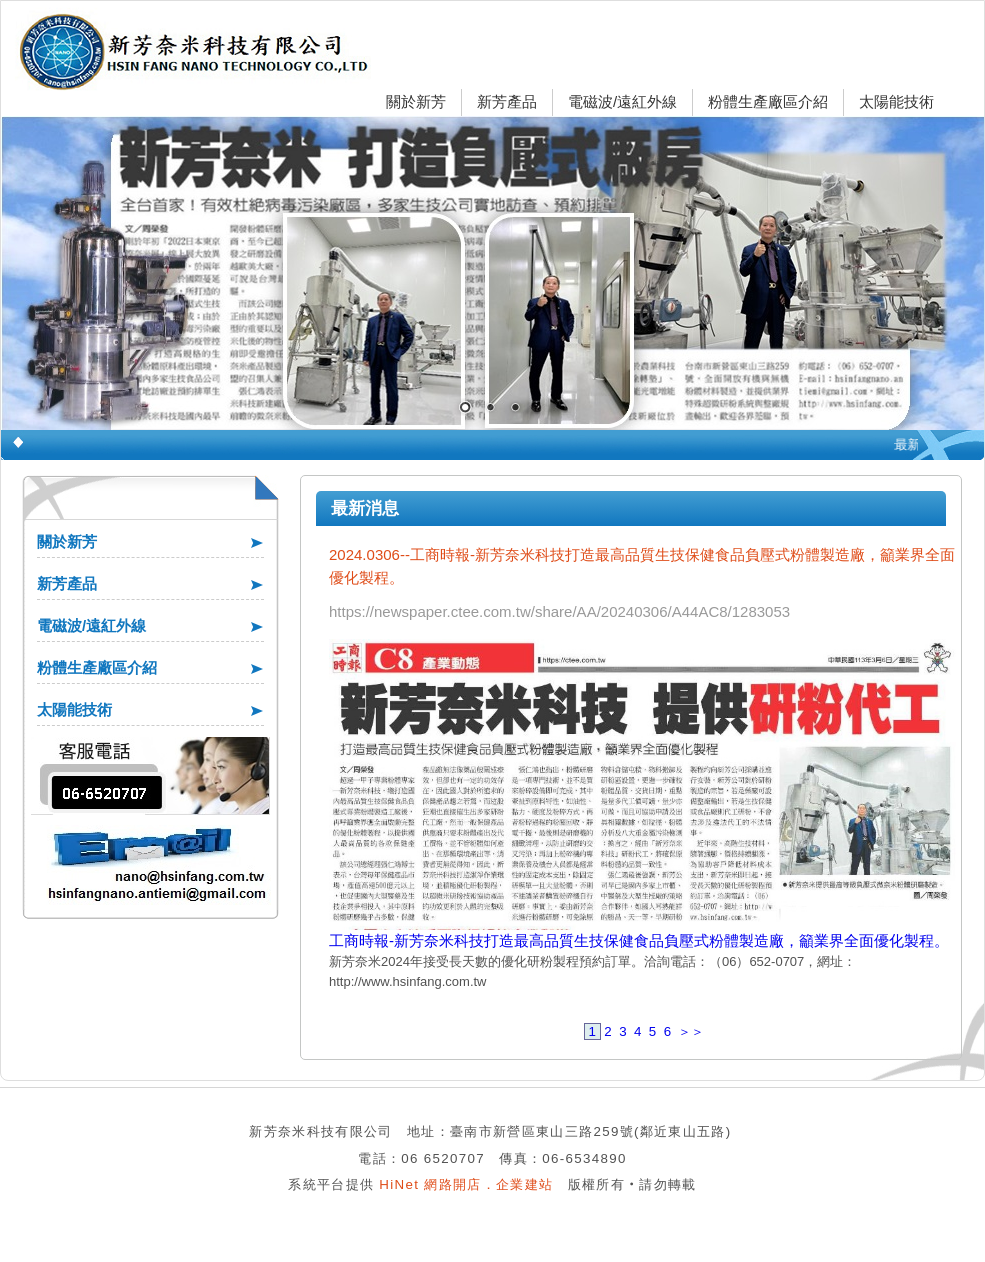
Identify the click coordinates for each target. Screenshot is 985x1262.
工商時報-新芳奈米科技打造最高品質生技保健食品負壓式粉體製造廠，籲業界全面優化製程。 (639, 940)
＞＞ (691, 1031)
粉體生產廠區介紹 (768, 101)
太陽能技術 (896, 101)
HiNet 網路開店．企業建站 (466, 1184)
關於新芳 (416, 101)
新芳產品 (507, 101)
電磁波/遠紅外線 (622, 101)
